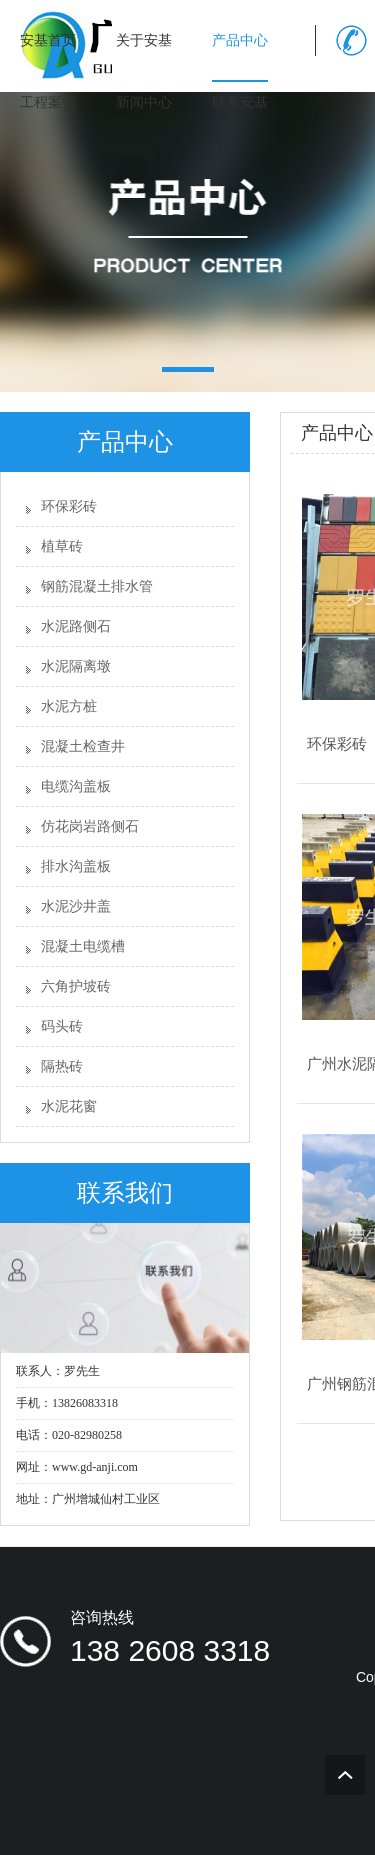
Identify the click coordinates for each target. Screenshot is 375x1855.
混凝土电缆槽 (83, 946)
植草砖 (62, 546)
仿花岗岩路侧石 (90, 826)
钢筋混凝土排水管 (97, 586)
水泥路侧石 (76, 626)
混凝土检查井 (83, 746)
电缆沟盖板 (76, 786)
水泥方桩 (69, 706)
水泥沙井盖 (76, 906)
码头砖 (62, 1026)
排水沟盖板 (76, 866)
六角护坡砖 (76, 986)
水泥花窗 (69, 1106)
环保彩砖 (69, 506)
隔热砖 (62, 1066)
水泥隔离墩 (76, 666)
